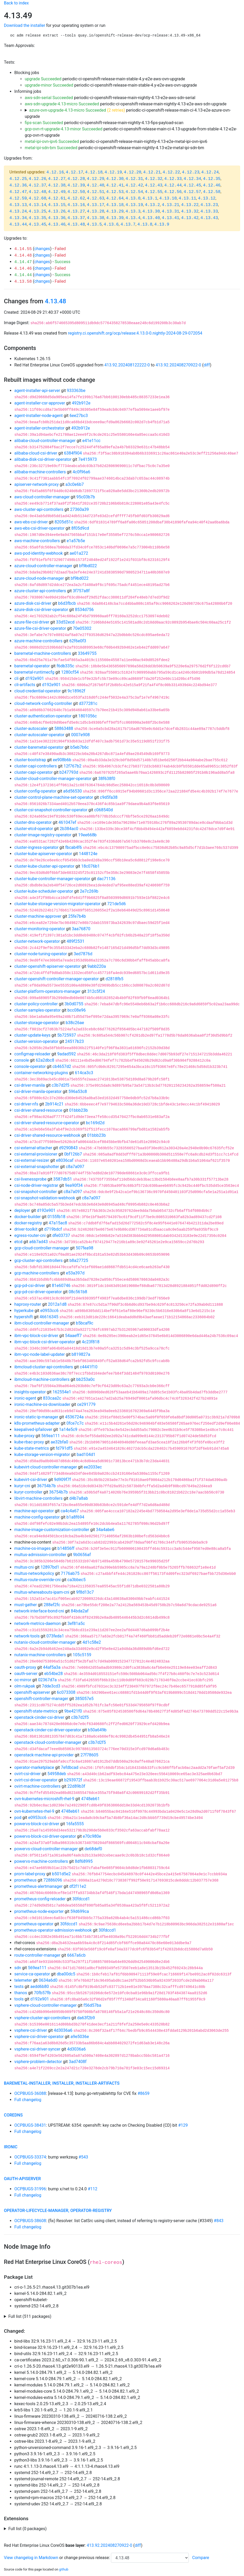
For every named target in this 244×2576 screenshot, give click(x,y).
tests (18, 1986)
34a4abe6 (105, 1529)
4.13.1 (150, 198)
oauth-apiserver (22, 2178)
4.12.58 (211, 192)
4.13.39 (115, 218)
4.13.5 (94, 224)
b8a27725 (79, 1260)
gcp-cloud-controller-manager (41, 1247)
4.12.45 (192, 185)
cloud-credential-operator (37, 690)
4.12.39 (76, 185)
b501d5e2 (61, 1873)
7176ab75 (70, 1573)
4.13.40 (151, 218)
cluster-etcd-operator (33, 828)
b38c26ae (75, 1022)
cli (16, 678)
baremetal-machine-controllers (42, 653)
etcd (18, 1241)
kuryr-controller (28, 1492)
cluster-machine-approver (37, 916)
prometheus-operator (33, 1923)
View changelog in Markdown (31, 2557)
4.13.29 (115, 211)
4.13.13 (18, 205)
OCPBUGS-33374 (30, 2157)
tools (18, 1999)
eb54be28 (53, 1673)
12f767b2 (73, 766)
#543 (83, 2157)
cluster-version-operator (36, 1041)
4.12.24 (210, 172)
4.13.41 (170, 218)
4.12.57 (192, 192)
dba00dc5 (66, 1974)
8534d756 (84, 609)
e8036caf (64, 1160)
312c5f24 (96, 991)
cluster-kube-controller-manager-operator (52, 878)
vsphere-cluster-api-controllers (42, 2017)
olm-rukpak (24, 1686)
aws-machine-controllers (37, 540)
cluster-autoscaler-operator (39, 734)
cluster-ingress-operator (36, 847)
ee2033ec (93, 1467)
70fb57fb (42, 1992)
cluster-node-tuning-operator (40, 953)
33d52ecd (65, 622)
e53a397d (75, 1273)
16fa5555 (75, 1823)
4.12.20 (132, 172)
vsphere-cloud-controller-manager (45, 2005)
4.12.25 (18, 179)
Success (62, 261)
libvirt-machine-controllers (38, 1498)
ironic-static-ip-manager (36, 1416)
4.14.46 (23, 268)
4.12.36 (18, 185)
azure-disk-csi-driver (32, 603)
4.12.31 (134, 179)
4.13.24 (18, 211)
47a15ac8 (58, 1222)
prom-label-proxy (29, 1873)
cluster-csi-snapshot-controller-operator (50, 809)
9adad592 (66, 1053)
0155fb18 (56, 1216)
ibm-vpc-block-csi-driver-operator (44, 1341)
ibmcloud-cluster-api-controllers (43, 1366)
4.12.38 (57, 185)
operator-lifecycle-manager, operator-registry (58, 2210)
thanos (20, 1992)
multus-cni (24, 1567)
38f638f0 (106, 778)
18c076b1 (90, 866)
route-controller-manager (37, 1955)
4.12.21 (152, 172)
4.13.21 (170, 205)
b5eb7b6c (79, 747)
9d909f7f (62, 1479)
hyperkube (24, 1310)
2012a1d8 (57, 1304)
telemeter (23, 1980)
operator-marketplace (34, 1767)
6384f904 (73, 453)
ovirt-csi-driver (27, 1773)
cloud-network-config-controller (43, 703)
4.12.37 (37, 185)
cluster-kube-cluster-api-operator (44, 866)
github (63, 2569)
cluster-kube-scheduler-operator (43, 891)
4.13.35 (37, 218)
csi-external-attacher (33, 1147)
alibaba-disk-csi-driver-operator (42, 459)
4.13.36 (57, 218)
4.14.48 (23, 255)
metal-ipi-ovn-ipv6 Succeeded (52, 141)
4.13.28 (95, 211)
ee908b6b (62, 759)
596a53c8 (77, 1091)
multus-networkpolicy (34, 1573)
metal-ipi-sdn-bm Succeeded (51, 147)
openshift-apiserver (32, 1692)
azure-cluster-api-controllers (40, 590)
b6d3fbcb (67, 603)
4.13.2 (152, 205)
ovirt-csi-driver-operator (35, 1779)
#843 (218, 2220)
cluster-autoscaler (31, 728)
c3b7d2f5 (60, 1085)
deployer (22, 1210)
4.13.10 (168, 198)
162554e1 (62, 1391)
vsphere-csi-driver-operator (39, 2036)
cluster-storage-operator (36, 1022)
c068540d (103, 809)
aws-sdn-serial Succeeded (49, 97)
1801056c (87, 715)
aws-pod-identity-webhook (38, 553)
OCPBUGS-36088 (30, 2093)
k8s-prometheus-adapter (37, 1423)
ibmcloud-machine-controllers (42, 1379)
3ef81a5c (76, 1623)
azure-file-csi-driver (31, 622)
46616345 (49, 1316)
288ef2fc (51, 1604)
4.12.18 (94, 172)
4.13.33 (209, 211)
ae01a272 (79, 553)
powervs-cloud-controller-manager (46, 1848)
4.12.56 (173, 192)
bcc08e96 (76, 1010)
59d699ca (79, 1911)
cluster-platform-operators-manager (47, 991)
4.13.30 (151, 211)
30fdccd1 (81, 1898)
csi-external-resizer (31, 1160)
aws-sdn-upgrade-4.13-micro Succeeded (62, 103)
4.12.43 (153, 185)
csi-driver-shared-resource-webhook (47, 1135)
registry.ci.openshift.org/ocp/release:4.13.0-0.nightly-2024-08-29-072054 (135, 333)
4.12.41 (115, 185)
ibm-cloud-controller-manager (41, 1323)
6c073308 (66, 1692)
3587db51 (62, 1179)
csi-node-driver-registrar (36, 1185)
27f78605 (89, 1754)
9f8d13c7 (85, 1592)
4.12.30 (115, 179)
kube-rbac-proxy (29, 1442)
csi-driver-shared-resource (38, 1110)
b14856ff (66, 1548)
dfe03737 (61, 1235)
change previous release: (87, 2557)
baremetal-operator (32, 665)
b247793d (68, 772)
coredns (13, 2115)
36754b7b (46, 1485)
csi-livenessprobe (30, 1179)
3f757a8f (81, 590)
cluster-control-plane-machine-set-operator (53, 797)
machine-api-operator (34, 1510)
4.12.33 (173, 179)
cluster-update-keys (32, 1035)
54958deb (56, 1773)
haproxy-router (27, 1304)
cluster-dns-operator (33, 822)
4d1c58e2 (92, 1642)
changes (42, 248)
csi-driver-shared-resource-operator (46, 1122)
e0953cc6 (49, 1310)
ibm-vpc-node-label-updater (39, 1354)
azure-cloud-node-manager (39, 578)
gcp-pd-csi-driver (29, 1285)
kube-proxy (24, 1435)
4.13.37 (76, 218)
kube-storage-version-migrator (42, 1454)
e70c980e (92, 1836)
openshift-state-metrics (36, 1711)
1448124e (88, 853)
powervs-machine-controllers (41, 1861)
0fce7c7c (75, 1423)
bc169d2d (95, 1122)
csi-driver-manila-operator (38, 1091)
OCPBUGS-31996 (30, 2188)
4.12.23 (190, 172)
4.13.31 (170, 211)
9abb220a (96, 966)
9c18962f (76, 690)
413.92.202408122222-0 (127, 364)
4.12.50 (76, 192)
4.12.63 (95, 198)
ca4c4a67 (70, 1510)
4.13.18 (115, 205)
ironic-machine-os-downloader (42, 1404)
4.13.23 (209, 205)
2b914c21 (54, 1104)
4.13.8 (145, 224)
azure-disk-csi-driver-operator (41, 609)
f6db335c (65, 665)
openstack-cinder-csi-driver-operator (47, 1729)
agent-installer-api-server (37, 390)
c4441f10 (88, 1366)
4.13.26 (57, 211)
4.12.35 (211, 179)
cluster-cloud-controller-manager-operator (52, 778)
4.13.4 (133, 218)
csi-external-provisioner (35, 1154)
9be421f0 (73, 1711)
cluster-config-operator (35, 791)
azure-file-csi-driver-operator (40, 628)
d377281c (88, 703)
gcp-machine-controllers (36, 1273)
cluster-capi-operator (33, 772)
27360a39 (79, 509)
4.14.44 (23, 275)
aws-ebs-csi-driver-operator (39, 528)
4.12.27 (57, 179)
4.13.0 (133, 198)
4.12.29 (95, 179)
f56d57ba (92, 2005)
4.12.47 (18, 192)
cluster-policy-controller (36, 1003)
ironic (10, 2146)
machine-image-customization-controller (51, 1529)
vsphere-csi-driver (30, 2030)
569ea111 (50, 1435)
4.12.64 (115, 198)
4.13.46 (57, 224)
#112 (92, 2188)
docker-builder (27, 1216)
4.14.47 (23, 262)
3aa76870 (81, 928)
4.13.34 (18, 218)
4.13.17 (95, 205)
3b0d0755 (74, 1003)
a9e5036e (80, 2036)
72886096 (52, 1880)
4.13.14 (37, 205)
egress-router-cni (30, 1235)
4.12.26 (37, 179)
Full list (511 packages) (29, 2316)
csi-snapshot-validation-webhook (44, 1197)
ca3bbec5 (76, 1579)
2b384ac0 (69, 828)
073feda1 (55, 1636)
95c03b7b (85, 496)
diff (207, 364)
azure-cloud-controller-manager (43, 565)
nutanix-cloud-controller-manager (45, 1642)
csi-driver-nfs (26, 1104)
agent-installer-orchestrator (39, 428)
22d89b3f (76, 1786)
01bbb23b (78, 1110)
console (21, 1060)
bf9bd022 (88, 565)
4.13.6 (111, 224)
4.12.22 (171, 172)
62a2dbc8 (45, 1060)
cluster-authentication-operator (43, 715)
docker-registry (28, 1222)
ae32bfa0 (59, 1442)
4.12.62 (76, 198)
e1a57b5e (76, 540)
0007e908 (80, 734)
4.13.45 (37, 224)
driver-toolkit (25, 1229)
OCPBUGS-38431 (30, 2125)
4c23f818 (90, 1341)
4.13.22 (189, 205)
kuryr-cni (22, 1485)
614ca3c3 (84, 1072)
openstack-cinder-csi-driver (39, 1717)
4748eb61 (90, 1798)
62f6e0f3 (77, 640)
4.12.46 (211, 185)
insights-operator (30, 1391)
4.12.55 (153, 192)
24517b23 (74, 1041)
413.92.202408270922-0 (178, 364)
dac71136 (106, 878)
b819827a (81, 1354)
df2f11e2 (77, 1886)
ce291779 (86, 1404)
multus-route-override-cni (37, 1579)
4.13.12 (206, 198)
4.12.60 (37, 198)
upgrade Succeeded (43, 78)
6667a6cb (76, 1955)
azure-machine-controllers (38, 640)
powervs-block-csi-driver (36, 1823)
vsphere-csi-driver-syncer (37, 2049)
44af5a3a (52, 1667)
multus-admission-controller (40, 1554)
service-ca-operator (32, 1974)
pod (17, 1817)
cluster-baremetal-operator (39, 747)
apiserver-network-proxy (36, 484)
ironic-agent (25, 1398)
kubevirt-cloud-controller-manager (45, 1467)
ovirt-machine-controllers (37, 1786)
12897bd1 (50, 1567)
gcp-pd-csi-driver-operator (38, 1291)
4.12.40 (95, 185)
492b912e (81, 403)
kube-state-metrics (31, 1448)
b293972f (73, 1779)
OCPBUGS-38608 (30, 2220)
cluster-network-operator (37, 941)
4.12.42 (134, 185)
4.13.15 (57, 205)
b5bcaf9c (84, 1323)
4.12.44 (173, 185)
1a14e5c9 (68, 1429)
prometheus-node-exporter (39, 1911)
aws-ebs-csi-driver (31, 521)
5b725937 (66, 1035)
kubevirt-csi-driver (30, 1479)
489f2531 (76, 941)
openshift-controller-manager (41, 1698)
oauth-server (25, 1673)
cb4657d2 (62, 1066)
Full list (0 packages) (27, 2528)
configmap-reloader (32, 1053)
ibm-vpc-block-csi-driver (36, 1335)
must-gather (25, 1604)
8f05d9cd (80, 528)
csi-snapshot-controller (35, 1191)
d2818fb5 (114, 978)
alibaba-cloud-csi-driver (35, 453)
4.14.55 (23, 249)
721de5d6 (116, 903)
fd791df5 (64, 1448)
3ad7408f (77, 2061)
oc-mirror (22, 1679)
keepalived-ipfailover (33, 1429)
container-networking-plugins (41, 1072)
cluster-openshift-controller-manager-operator (56, 978)
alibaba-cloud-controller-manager (45, 440)
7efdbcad (69, 1767)
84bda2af (80, 1611)
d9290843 (68, 1147)
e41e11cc (91, 440)
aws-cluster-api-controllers (38, 509)
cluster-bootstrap (30, 759)
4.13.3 (133, 211)
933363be (76, 390)
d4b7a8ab (78, 1498)
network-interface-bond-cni (39, 1611)
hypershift (23, 1316)
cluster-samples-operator (37, 1010)
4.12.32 (153, 179)
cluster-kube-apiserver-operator (43, 853)
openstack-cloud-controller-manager (47, 1742)
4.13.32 (189, 211)
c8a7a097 (75, 1166)
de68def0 (93, 1848)
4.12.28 (76, 179)
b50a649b (97, 1729)
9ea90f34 (74, 1185)
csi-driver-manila (29, 1085)
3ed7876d (83, 953)
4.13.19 (134, 205)
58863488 (63, 728)
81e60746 (61, 1285)
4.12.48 (37, 192)
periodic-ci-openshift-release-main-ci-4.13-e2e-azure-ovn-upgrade (128, 113)
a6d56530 (72, 791)
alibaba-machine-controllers (40, 471)
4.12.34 (192, 179)
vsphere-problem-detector (38, 2061)
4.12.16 (55, 172)
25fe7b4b (77, 916)
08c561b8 (78, 1291)
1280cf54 (70, 672)
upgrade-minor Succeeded (49, 85)
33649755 (87, 653)
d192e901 (34, 678)
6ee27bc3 (79, 415)
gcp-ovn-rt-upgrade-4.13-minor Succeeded (63, 128)
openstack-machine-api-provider (44, 1754)
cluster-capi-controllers (35, 766)
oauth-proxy (25, 1667)
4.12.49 (57, 192)
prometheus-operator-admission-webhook (53, 1930)
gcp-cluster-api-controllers (38, 1260)
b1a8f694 (75, 1517)
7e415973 (87, 459)
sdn (17, 1967)
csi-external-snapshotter (36, 1166)
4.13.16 (76, 205)
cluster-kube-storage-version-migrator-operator (57, 903)
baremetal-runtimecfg (34, 672)
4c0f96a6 (81, 471)
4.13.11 (187, 198)
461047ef (67, 822)
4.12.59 (18, 198)
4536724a (74, 1416)
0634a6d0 (48, 1980)
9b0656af (82, 1554)
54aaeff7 (73, 1335)
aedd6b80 (39, 1986)
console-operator (30, 1066)
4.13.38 (95, 218)
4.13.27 (76, 211)
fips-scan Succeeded (44, 122)
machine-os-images (32, 1548)
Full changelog (27, 2099)
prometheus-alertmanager (38, 1886)
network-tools (27, 1636)
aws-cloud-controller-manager (42, 496)
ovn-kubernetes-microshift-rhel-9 (44, 1798)
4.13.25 (37, 211)
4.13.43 (209, 218)
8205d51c (63, 521)
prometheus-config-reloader (40, 1898)
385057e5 (84, 1698)
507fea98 (84, 1247)
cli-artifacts (24, 684)
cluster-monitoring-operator (39, 928)
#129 (183, 2125)
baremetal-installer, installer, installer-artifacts (62, 2083)
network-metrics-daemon (37, 1623)
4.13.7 (128, 224)
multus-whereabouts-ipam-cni (41, 1592)
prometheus (25, 1880)
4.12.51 (95, 192)
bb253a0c (85, 1379)
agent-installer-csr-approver (39, 403)
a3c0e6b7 (74, 484)
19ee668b (87, 834)
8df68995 (84, 1861)
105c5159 (82, 1654)
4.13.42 (189, 218)
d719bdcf (53, 1229)
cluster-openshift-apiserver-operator (47, 966)
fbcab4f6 (73, 847)
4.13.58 (23, 281)
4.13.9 (161, 224)
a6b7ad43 (38, 1241)
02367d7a (47, 1679)
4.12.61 (57, 198)
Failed (60, 248)
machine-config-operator (37, 1517)
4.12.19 (113, 172)
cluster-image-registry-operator (42, 834)
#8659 (143, 2093)
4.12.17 (74, 172)
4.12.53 (115, 192)
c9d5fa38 (109, 797)
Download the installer (24, 25)
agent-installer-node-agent (38, 415)
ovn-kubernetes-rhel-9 (34, 1811)
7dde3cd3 (51, 1686)
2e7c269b (89, 891)
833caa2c (52, 1398)
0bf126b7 (73, 1154)
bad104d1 (86, 1454)
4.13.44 (18, 224)
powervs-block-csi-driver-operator (45, 1836)
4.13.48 (76, 224)
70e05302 (82, 628)
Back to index (16, 3)
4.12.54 (134, 192)
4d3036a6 (63, 2030)
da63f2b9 (86, 2017)
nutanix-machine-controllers (40, 1654)
